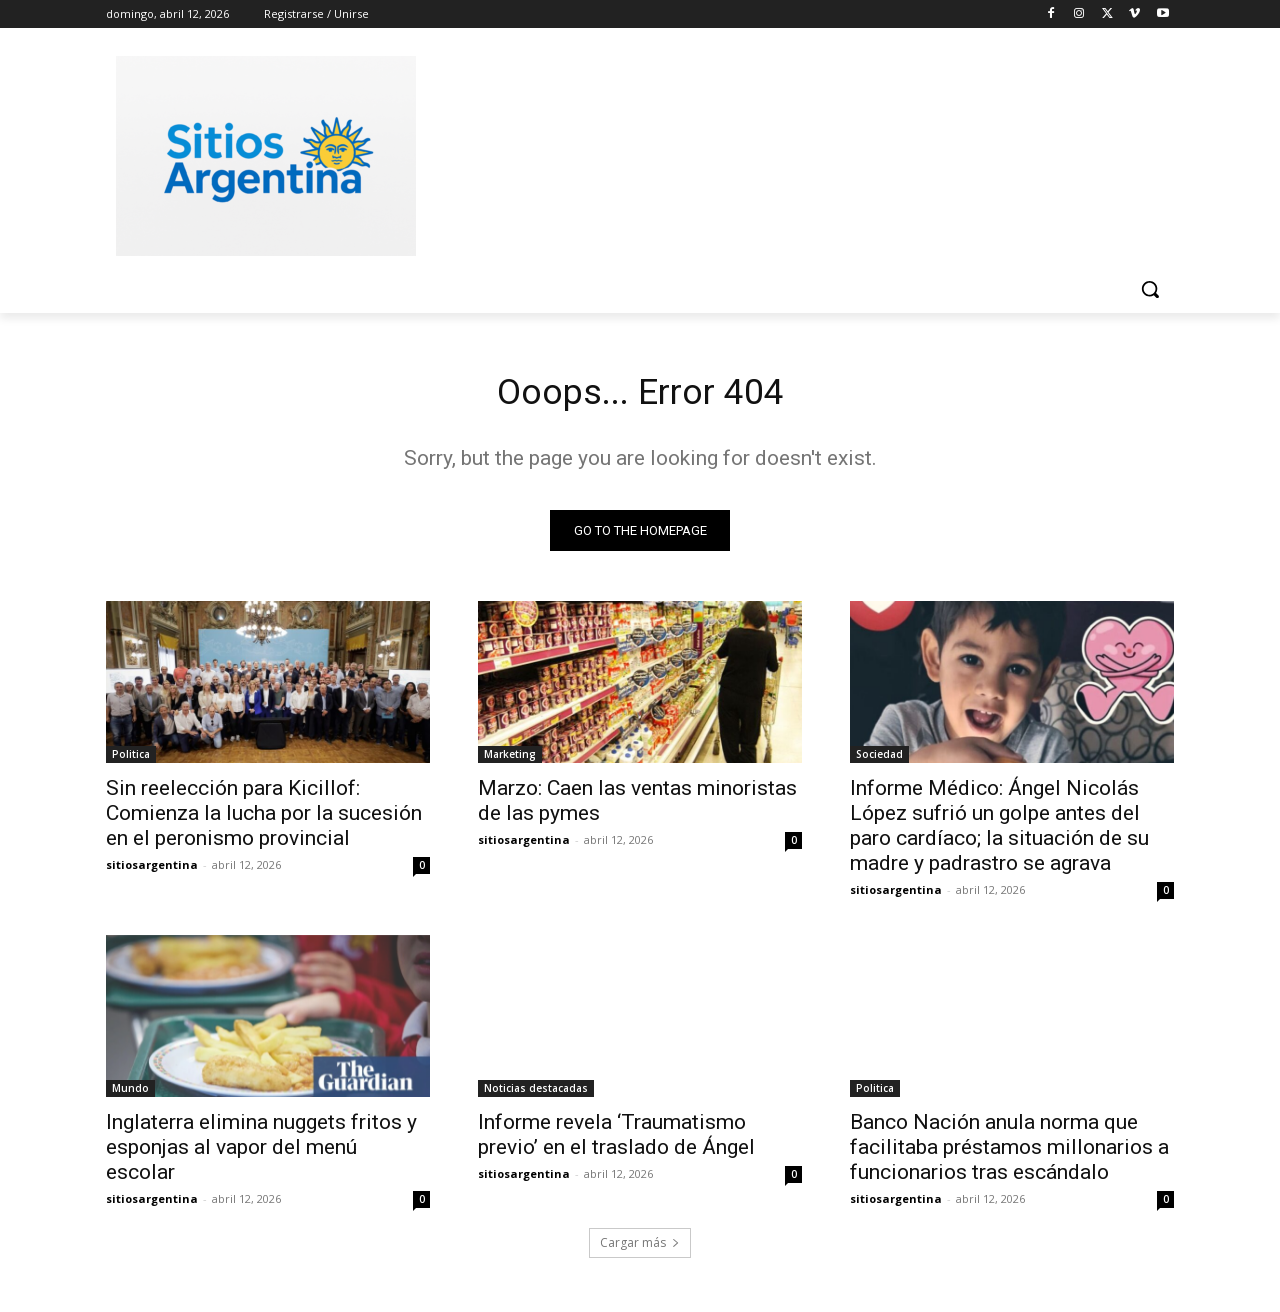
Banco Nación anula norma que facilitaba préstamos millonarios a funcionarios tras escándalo (1009, 1153)
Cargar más (640, 1248)
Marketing (510, 760)
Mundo (130, 1094)
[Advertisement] (790, 153)
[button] (1150, 289)
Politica (131, 760)
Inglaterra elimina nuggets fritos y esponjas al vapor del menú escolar (261, 1153)
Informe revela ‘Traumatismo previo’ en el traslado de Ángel (616, 1140)
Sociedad (879, 760)
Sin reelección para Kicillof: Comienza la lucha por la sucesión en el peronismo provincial (264, 819)
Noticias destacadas (536, 1094)
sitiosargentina (152, 870)
